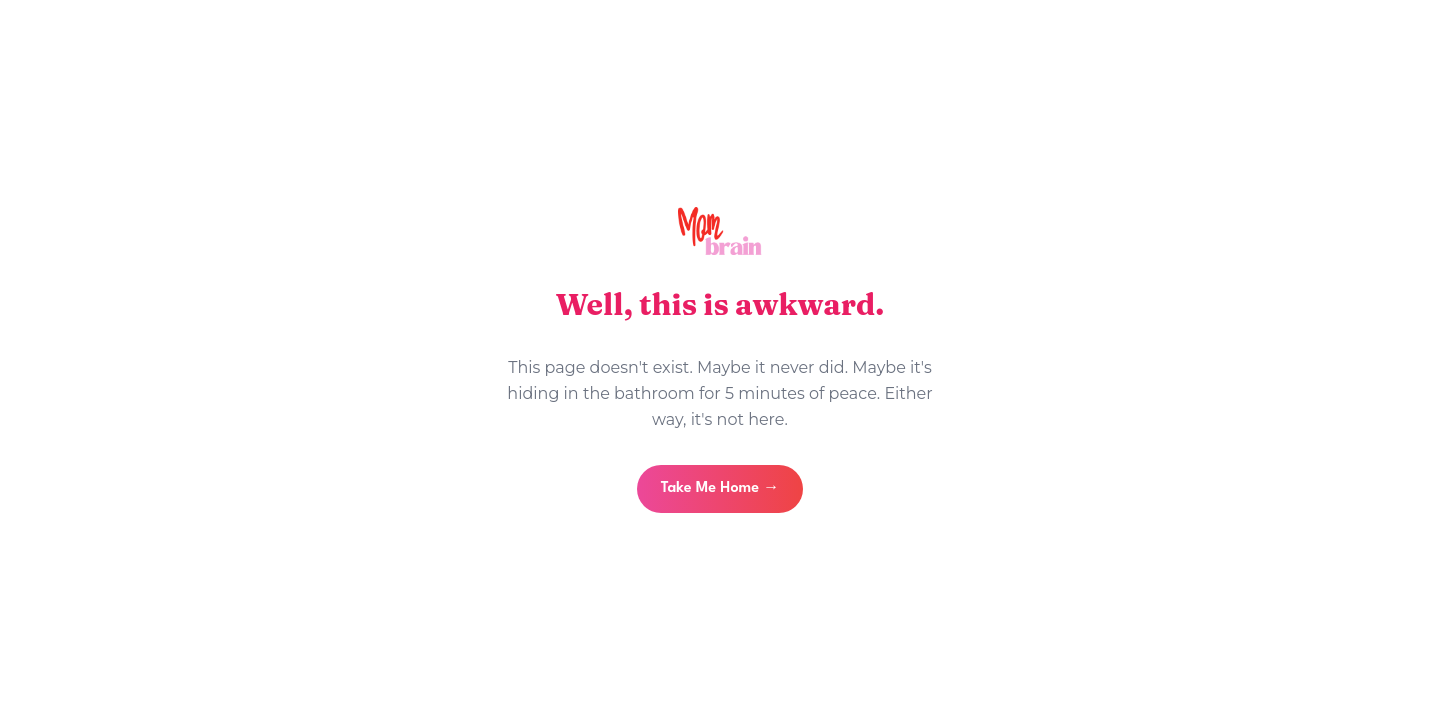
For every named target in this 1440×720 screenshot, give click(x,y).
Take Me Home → (720, 488)
